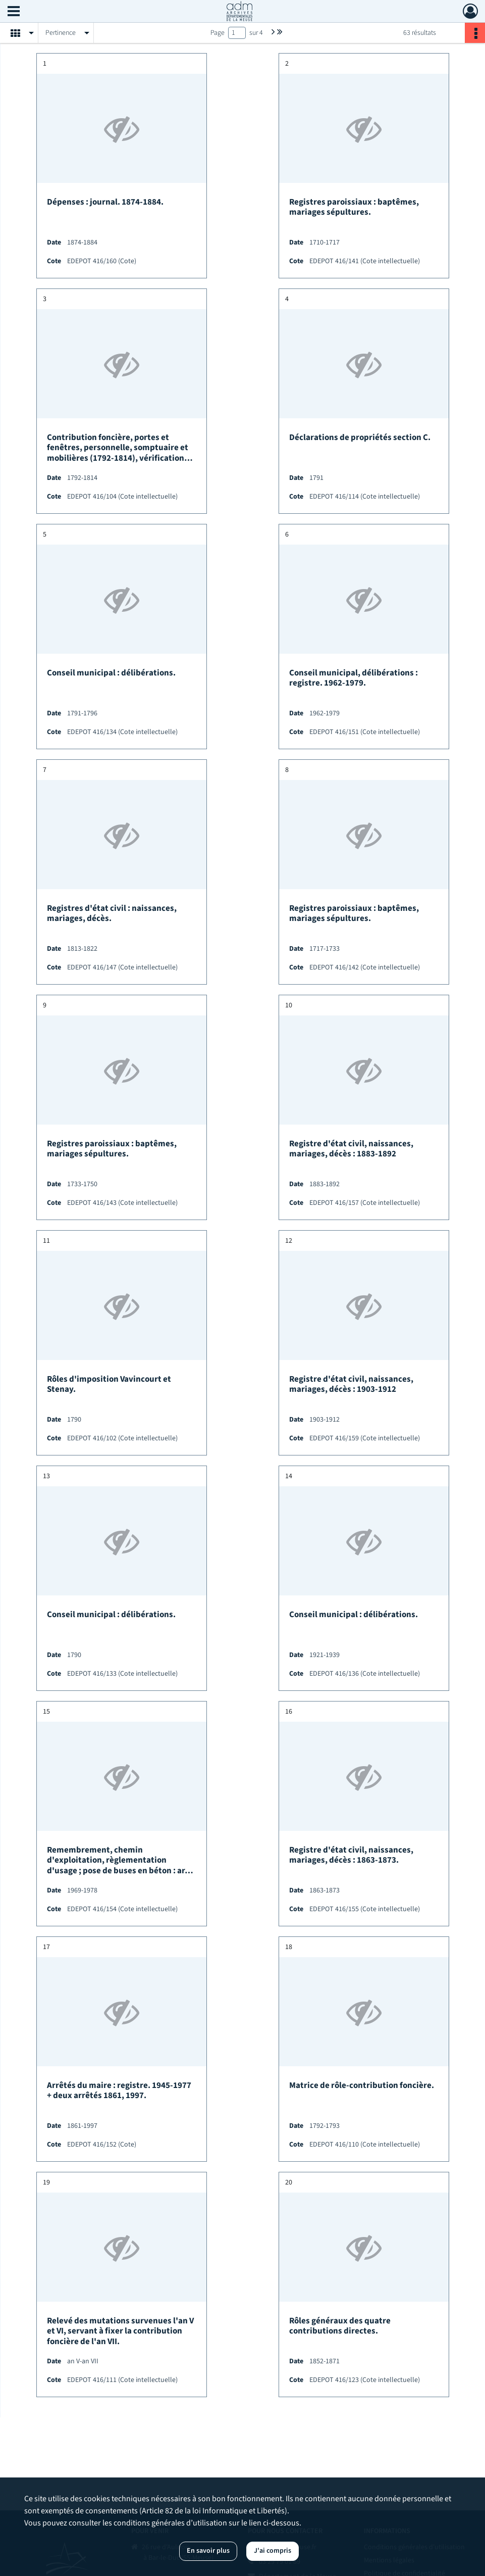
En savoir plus (208, 2551)
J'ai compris (272, 2551)
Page (217, 33)
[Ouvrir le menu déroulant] (14, 12)
